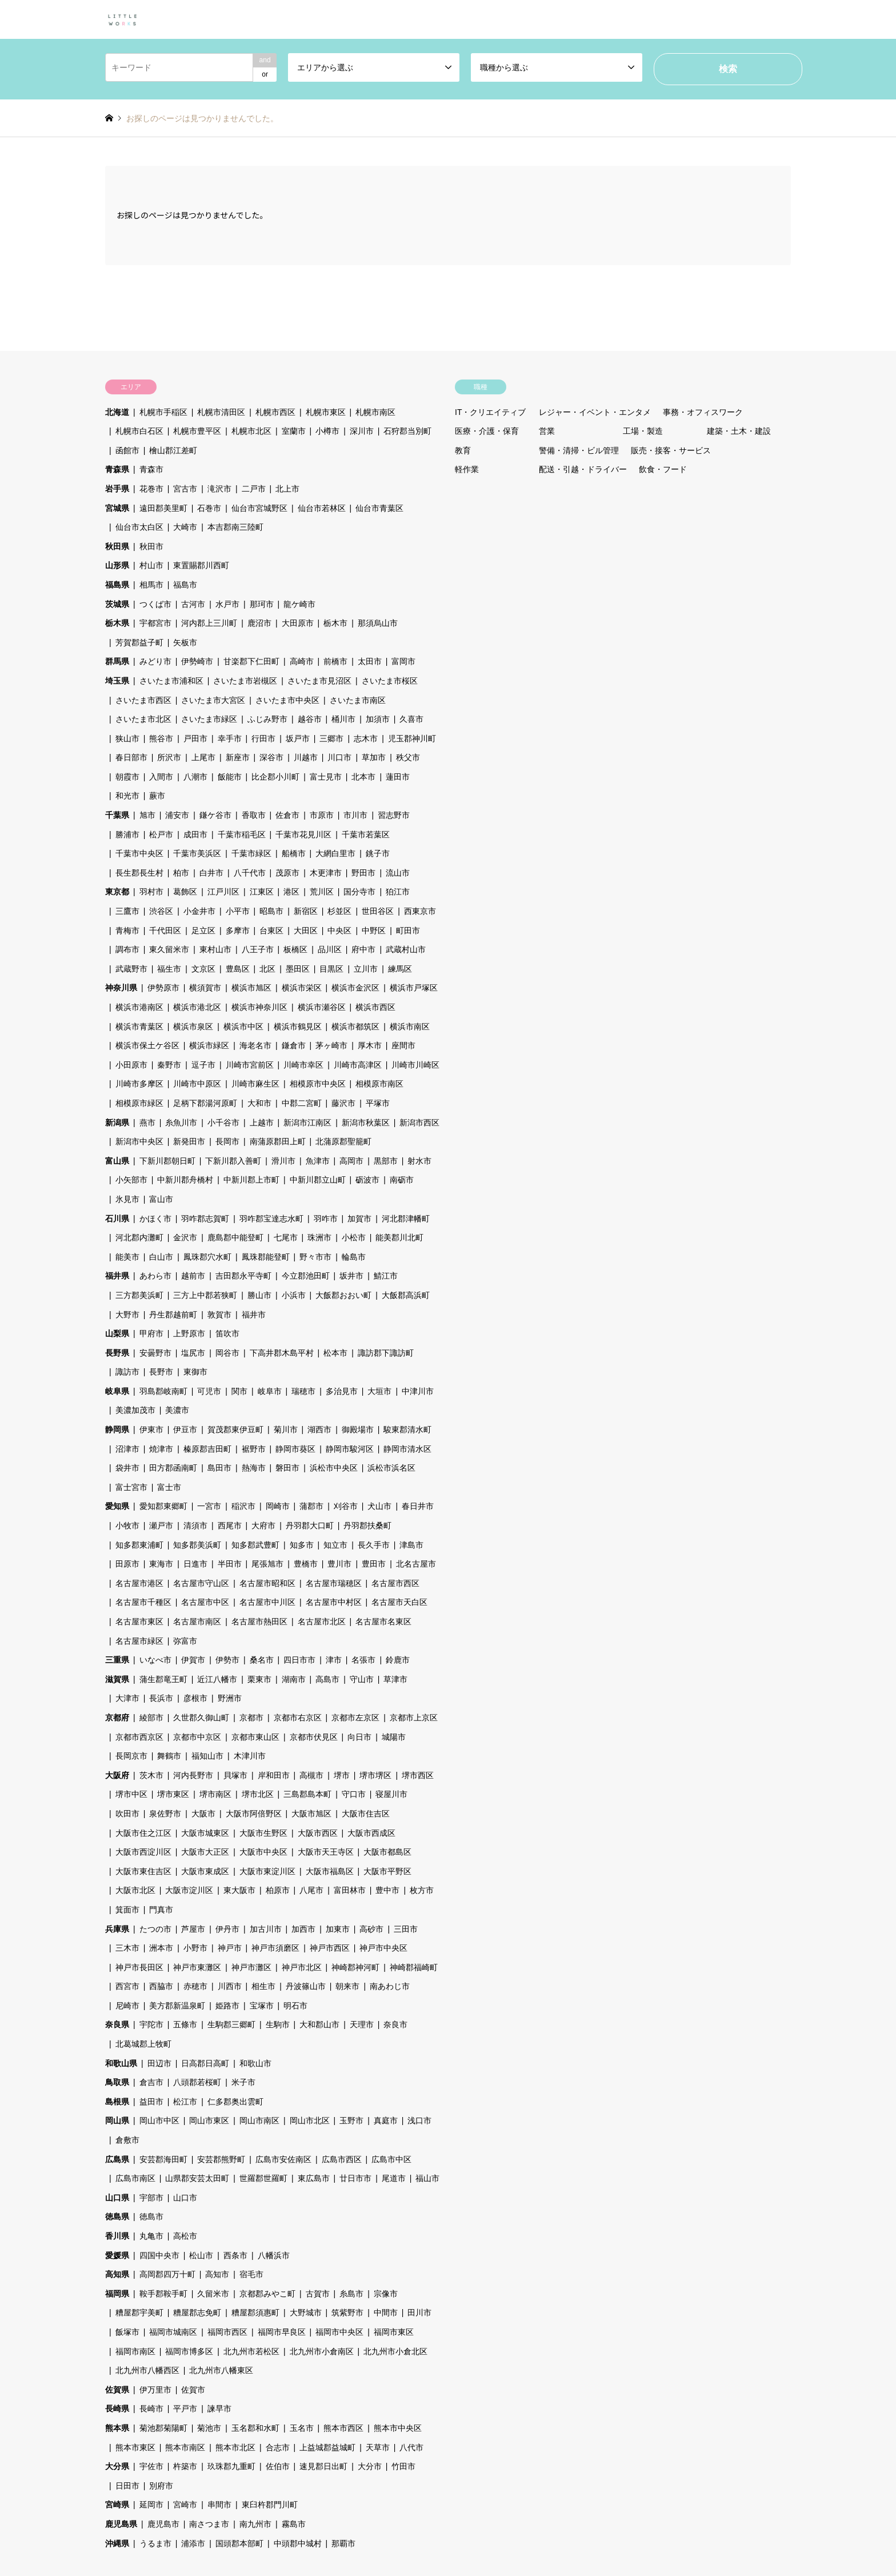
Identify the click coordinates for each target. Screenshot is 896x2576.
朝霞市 (127, 776)
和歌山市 (255, 2063)
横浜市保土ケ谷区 (147, 1045)
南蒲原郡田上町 (278, 1141)
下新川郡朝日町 (167, 1160)
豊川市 (339, 1563)
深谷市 (271, 757)
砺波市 (367, 1179)
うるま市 (155, 2543)
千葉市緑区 (251, 853)
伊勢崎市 (197, 661)
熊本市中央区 (398, 2428)
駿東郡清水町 (407, 1429)
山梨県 (117, 1333)
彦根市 (195, 1698)
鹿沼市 (259, 623)
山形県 (117, 565)
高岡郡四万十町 (167, 2274)
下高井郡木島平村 (282, 1352)
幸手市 (230, 738)
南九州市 (255, 2524)
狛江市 (398, 891)
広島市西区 (342, 2159)
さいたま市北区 (143, 719)
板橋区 (295, 949)
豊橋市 (306, 1563)
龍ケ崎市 (299, 604)
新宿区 (306, 911)
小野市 (195, 1947)
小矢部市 (131, 1179)
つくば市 (155, 604)
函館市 (127, 450)
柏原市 (278, 1890)
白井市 (211, 872)
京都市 (251, 1717)
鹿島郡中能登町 (235, 1237)
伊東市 (151, 1429)
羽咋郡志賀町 (205, 1218)
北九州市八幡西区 (147, 2370)
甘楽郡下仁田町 (251, 661)
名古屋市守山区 (201, 1583)
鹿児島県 (121, 2524)
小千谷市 (223, 1122)
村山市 (151, 565)
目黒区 (331, 968)
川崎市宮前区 (250, 1064)
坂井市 (351, 1275)
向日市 (359, 1737)
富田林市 (350, 1890)
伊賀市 (193, 1659)
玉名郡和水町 (255, 2428)
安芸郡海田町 (163, 2159)
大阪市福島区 (330, 1871)
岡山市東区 (209, 2120)
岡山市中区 (159, 2120)
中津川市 (418, 1391)
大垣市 (379, 1391)
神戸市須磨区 (275, 1947)
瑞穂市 (303, 1391)
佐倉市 (287, 815)
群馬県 (117, 661)
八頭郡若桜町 (197, 2082)
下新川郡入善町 (233, 1160)
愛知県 (117, 1506)
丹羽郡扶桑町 (367, 1525)
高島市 (327, 1679)
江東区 (262, 891)
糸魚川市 (181, 1122)
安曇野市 (155, 1352)
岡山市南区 (259, 2120)
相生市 (263, 1986)
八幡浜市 (274, 2255)
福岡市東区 (394, 2332)
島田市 (219, 1467)
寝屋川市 (391, 1794)
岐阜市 (270, 1391)
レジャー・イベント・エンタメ (595, 412)
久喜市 (411, 719)
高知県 (117, 2274)
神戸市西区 (330, 1947)
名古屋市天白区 (399, 1602)
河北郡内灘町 (139, 1237)
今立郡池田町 (306, 1275)
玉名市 (302, 2428)
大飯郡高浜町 (406, 1295)
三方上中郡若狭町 (205, 1295)
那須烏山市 (378, 623)
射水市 (419, 1160)
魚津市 (318, 1160)
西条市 (235, 2255)
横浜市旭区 (251, 987)
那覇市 (343, 2543)
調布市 (127, 949)
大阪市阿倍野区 (254, 1813)
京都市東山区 (255, 1737)
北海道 (117, 412)
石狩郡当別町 (407, 431)
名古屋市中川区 (267, 1602)
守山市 (362, 1679)
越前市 (193, 1275)
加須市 (378, 719)
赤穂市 (195, 1986)
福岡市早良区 (282, 2332)
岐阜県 (117, 1391)
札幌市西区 (275, 412)
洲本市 (161, 1947)
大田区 (306, 930)
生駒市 (278, 2024)
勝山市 (259, 1295)
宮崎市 (185, 2504)
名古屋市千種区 (143, 1602)
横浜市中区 (243, 1026)
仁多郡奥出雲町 (235, 2101)
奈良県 (117, 2024)
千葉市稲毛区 (242, 834)
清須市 (195, 1525)
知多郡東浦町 (139, 1544)
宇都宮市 (155, 623)
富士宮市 (131, 1487)
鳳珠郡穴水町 (207, 1256)
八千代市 (250, 872)
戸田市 (195, 738)
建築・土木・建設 (739, 431)
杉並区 (339, 911)
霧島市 (294, 2524)
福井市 (254, 1314)
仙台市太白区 (139, 527)
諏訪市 (127, 1371)
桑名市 (262, 1659)
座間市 (403, 1045)
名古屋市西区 (395, 1583)
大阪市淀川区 (189, 1890)
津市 (334, 1659)
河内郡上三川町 (209, 623)
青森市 (151, 469)
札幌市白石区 (139, 431)
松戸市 (161, 834)
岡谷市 (227, 1352)
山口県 (117, 2197)
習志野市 (394, 815)
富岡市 (403, 661)
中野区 (374, 930)
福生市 (169, 968)
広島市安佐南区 (283, 2159)
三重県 (117, 1659)
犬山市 (379, 1506)
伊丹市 (227, 1929)
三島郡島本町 (307, 1794)
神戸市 (230, 1947)
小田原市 (131, 1064)
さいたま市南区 (358, 700)
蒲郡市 (311, 1506)
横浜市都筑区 (355, 1026)
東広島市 (314, 2178)
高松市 (185, 2235)
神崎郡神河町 (355, 1967)
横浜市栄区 (302, 987)
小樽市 (327, 431)
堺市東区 (173, 1794)
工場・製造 (643, 431)
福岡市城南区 (173, 2332)
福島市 (185, 584)
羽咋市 (326, 1218)
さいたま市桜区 (390, 680)
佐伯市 (278, 2466)
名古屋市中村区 (334, 1602)
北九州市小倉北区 (395, 2351)
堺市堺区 (375, 1775)
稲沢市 (243, 1506)
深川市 (362, 431)
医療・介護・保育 (487, 431)
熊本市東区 (135, 2447)
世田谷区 (378, 911)
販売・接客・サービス (671, 450)
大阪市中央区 (263, 1851)
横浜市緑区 (209, 1045)
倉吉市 (151, 2082)
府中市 (363, 949)
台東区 (271, 930)
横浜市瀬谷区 (322, 1007)
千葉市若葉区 (366, 834)
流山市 (398, 872)
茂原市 (287, 872)
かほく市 (155, 1218)
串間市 (219, 2504)
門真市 (161, 1909)
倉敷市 (127, 2139)
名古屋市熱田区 (259, 1621)
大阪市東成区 (205, 1871)
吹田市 (127, 1813)
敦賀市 (219, 1314)
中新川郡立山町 (318, 1179)
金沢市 (185, 1237)
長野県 (117, 1352)
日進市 (195, 1563)
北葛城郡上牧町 (143, 2043)
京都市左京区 (355, 1717)
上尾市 (203, 757)
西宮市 (127, 1986)
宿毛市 (251, 2274)
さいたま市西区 (143, 700)
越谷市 (310, 719)
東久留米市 (169, 949)
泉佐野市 (165, 1813)
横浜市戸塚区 (414, 987)
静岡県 (117, 1429)
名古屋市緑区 (139, 1641)
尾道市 (394, 2178)
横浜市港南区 (139, 1007)
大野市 (127, 1314)
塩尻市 (193, 1352)
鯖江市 (386, 1275)
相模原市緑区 (139, 1103)
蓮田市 (398, 776)
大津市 (127, 1698)
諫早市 (219, 2408)
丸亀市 (151, 2235)
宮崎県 (117, 2504)
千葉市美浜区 (197, 853)
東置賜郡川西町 (201, 565)
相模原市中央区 (318, 1083)
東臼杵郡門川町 (270, 2504)
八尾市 (311, 1890)
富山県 (117, 1160)
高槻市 (311, 1775)
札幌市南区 (375, 412)
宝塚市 (262, 2005)
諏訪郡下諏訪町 (386, 1352)
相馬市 (151, 584)
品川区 (330, 949)
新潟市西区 (419, 1122)
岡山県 (117, 2120)
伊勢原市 (163, 987)
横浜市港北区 (197, 1007)
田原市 (127, 1563)
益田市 (151, 2101)
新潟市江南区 (307, 1122)
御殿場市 (358, 1429)
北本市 (363, 776)
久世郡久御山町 (201, 1717)
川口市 (339, 757)
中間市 (386, 2312)
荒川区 (322, 891)
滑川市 (283, 1160)
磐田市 (287, 1467)
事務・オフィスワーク (703, 412)
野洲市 (230, 1698)
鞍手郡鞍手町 (163, 2293)
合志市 (278, 2447)
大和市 (259, 1103)
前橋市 (335, 661)
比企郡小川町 (275, 776)
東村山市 (215, 949)
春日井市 (418, 1506)
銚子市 (378, 853)
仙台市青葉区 (379, 508)
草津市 (395, 1679)
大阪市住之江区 (143, 1833)
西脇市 (161, 1986)
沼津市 (127, 1448)
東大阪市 (239, 1890)
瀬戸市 (161, 1525)
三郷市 (331, 738)
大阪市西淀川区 (143, 1851)
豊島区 (238, 968)
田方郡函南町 (173, 1467)
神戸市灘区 (251, 1967)
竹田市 (403, 2466)
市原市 (322, 815)
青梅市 (127, 930)
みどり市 (155, 661)
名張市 (363, 1659)
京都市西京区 (139, 1737)
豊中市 (387, 1890)
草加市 (374, 757)
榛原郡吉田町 (207, 1448)
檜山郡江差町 (173, 450)
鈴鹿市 (398, 1659)
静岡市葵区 (295, 1448)
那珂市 (262, 604)
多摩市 (238, 930)
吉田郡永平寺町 (243, 1275)
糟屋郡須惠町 (255, 2312)
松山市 (201, 2255)
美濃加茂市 (135, 1410)
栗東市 (259, 1679)
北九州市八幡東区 (221, 2370)
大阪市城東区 (205, 1833)
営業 (547, 431)
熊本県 (117, 2428)
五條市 (185, 2024)
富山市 (161, 1199)
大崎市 (185, 527)
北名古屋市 (416, 1563)
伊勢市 (227, 1659)
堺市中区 (131, 1794)
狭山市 (127, 738)
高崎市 (302, 661)
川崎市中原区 (197, 1083)
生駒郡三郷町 (231, 2024)
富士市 (169, 1487)
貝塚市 (235, 1775)
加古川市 (266, 1929)
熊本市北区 (235, 2447)
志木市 (366, 738)
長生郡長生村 (139, 872)
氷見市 (127, 1199)
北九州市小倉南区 (322, 2351)
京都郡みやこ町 (267, 2293)
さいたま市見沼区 (319, 680)
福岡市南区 (135, 2351)
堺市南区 (215, 1794)
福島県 (117, 584)
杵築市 (185, 2466)
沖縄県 (117, 2543)
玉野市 (351, 2120)
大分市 (370, 2466)
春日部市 (131, 757)
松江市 (185, 2101)
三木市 (127, 1947)
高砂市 (371, 1929)
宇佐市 (151, 2466)
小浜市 (294, 1295)
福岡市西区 (227, 2332)
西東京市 (420, 911)
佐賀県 (117, 2389)
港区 (291, 891)
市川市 (355, 815)
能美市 (127, 1256)
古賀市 (318, 2293)
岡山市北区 (310, 2120)
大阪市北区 (135, 1890)
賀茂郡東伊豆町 (235, 1429)
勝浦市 (127, 834)
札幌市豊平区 (197, 431)
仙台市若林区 (322, 508)
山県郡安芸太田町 (197, 2178)
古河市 (193, 604)
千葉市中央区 (139, 853)
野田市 (363, 872)
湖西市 (319, 1429)
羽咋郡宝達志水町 (271, 1218)
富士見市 (326, 776)
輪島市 (354, 1256)
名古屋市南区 (197, 1621)
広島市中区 (391, 2159)
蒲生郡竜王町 (163, 1679)
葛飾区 (185, 891)
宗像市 (386, 2293)
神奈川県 (121, 987)
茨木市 (151, 1775)
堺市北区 (258, 1794)
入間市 (161, 776)
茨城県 (117, 604)
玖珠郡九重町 (231, 2466)
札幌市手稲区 (163, 412)
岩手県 (117, 488)
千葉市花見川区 (303, 834)
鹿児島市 (163, 2524)
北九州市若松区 (251, 2351)
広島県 (117, 2159)
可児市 (209, 1391)
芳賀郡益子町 (139, 642)
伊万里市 (155, 2389)
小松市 (354, 1237)
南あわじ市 (390, 1986)
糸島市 (351, 2293)
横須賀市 (205, 987)
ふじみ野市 (267, 719)
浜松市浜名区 (391, 1467)
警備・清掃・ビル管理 (579, 450)
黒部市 (386, 1160)
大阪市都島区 (387, 1851)
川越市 (306, 757)
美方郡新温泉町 (177, 2005)
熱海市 (254, 1467)
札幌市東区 (326, 412)
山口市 (185, 2197)
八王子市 (258, 949)
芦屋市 (193, 1929)
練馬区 (400, 968)
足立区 (203, 930)
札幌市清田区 (221, 412)
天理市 (362, 2024)
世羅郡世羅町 (263, 2178)
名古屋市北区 (322, 1621)
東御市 (195, 1371)
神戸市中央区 (383, 1947)
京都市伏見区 (314, 1737)
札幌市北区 (251, 431)
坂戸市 (298, 738)
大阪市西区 (318, 1833)
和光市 (127, 795)
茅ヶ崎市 (331, 1045)
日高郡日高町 (205, 2063)
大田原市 (298, 623)
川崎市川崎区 (415, 1064)
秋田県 (117, 546)
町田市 (408, 930)
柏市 (181, 872)
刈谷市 (346, 1506)
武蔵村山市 (406, 949)
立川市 (366, 968)
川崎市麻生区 (255, 1083)
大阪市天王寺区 (326, 1851)
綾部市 (151, 1717)
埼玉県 (117, 680)
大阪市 (203, 1813)
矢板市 (185, 642)
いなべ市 (155, 1659)
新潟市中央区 (139, 1141)
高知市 (217, 2274)
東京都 (117, 891)
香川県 (117, 2235)
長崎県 (117, 2408)
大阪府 (117, 1775)
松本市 (335, 1352)
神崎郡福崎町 (414, 1967)
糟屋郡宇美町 (139, 2312)
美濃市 (177, 1410)
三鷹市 (127, 911)
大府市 (263, 1525)
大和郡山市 (319, 2024)
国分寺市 (359, 891)
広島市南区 (135, 2178)
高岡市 (351, 1160)
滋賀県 (117, 1679)
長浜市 (161, 1698)
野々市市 (315, 1256)
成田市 (195, 834)
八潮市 (195, 776)
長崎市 (151, 2408)
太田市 (370, 661)
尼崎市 (127, 2005)
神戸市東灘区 (197, 1967)
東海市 (161, 1563)
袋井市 (127, 1467)
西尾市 (230, 1525)
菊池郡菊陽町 (163, 2428)
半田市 (230, 1563)
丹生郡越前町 (173, 1314)
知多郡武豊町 (255, 1544)
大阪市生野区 (263, 1833)
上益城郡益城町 (327, 2447)
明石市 (295, 2005)
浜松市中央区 (334, 1467)
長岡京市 (131, 1755)
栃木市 (335, 623)
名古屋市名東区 (383, 1621)
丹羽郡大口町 (310, 1525)
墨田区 (298, 968)
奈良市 (395, 2024)
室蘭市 (294, 431)
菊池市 (209, 2428)
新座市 (238, 757)
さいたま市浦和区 (171, 680)
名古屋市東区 (139, 1621)
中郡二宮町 (302, 1103)
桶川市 (343, 719)
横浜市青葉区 (139, 1026)
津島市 (411, 1544)
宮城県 (117, 508)
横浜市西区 (375, 1007)
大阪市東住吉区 (143, 1871)
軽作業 (467, 469)
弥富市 (185, 1641)
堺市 (342, 1775)
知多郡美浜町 (197, 1544)
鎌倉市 (294, 1045)
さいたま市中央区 (287, 700)
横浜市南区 (410, 1026)
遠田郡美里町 (163, 508)
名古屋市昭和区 (267, 1583)
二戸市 (254, 488)
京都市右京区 (298, 1717)
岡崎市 (278, 1506)
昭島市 (271, 911)
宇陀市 (151, 2024)
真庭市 (386, 2120)
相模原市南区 (379, 1083)
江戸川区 (223, 891)
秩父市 (408, 757)
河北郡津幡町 (406, 1218)
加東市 (338, 1929)
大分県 (117, 2466)
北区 (267, 968)
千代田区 (165, 930)
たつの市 (155, 1929)
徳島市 (151, 2216)
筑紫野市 (347, 2312)
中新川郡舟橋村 (185, 1179)
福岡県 (117, 2293)
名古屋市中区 (205, 1602)
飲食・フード (663, 469)
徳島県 (117, 2216)
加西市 (303, 1929)
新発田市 (189, 1141)
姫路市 (227, 2005)
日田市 (127, 2485)
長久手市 (374, 1544)
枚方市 (422, 1890)
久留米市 (213, 2293)
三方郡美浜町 (139, 1295)
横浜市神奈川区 (259, 1007)
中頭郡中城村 (298, 2543)
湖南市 (294, 1679)
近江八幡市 (217, 1679)
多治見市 (342, 1391)
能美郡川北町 (399, 1237)
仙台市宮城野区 (259, 508)
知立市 (335, 1544)
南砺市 (402, 1179)
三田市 (406, 1929)
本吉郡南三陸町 (235, 527)
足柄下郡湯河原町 (205, 1103)
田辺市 (159, 2063)
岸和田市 (274, 1775)
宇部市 (151, 2197)
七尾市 (286, 1237)
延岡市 (151, 2504)
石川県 (117, 1218)
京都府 (117, 1717)
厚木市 (370, 1045)
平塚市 (378, 1103)
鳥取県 (117, 2082)
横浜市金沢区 (355, 987)
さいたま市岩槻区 (245, 680)
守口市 (354, 1794)
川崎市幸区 (303, 1064)
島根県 (117, 2101)
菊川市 (286, 1429)
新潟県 (117, 1122)
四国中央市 (159, 2255)
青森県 (117, 469)
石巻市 (209, 508)
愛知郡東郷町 (163, 1506)
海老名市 (255, 1045)
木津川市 (250, 1755)
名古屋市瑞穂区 (334, 1583)
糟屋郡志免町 (197, 2312)
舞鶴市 (169, 1755)
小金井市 (199, 911)
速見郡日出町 (323, 2466)
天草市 (378, 2447)
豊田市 (374, 1563)
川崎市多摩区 (139, 1083)
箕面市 (127, 1909)
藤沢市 (343, 1103)
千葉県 (117, 815)
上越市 (262, 1122)
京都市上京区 (414, 1717)
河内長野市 (193, 1775)
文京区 (203, 968)
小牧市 (127, 1525)
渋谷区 (161, 911)
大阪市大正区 (205, 1851)
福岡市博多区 (189, 2351)
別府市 (161, 2485)
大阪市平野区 (387, 1871)
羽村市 (151, 891)
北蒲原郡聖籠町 (343, 1141)
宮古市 (185, 488)
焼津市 (161, 1448)
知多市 (302, 1544)
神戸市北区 (302, 1967)
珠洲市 (319, 1237)
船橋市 (294, 853)
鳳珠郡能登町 (266, 1256)
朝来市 (347, 1986)
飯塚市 (127, 2332)
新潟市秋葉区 (366, 1122)
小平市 (238, 911)
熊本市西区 (343, 2428)
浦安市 (177, 815)
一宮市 (209, 1506)
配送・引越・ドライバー (583, 469)
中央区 (339, 930)
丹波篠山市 (306, 1986)
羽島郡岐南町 (163, 1391)
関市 (239, 1391)
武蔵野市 (131, 968)
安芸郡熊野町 (221, 2159)
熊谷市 (161, 738)
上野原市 (189, 1333)
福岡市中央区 (339, 2332)
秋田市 (151, 546)
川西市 (230, 1986)
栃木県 (117, 623)
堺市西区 (418, 1775)
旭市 (147, 815)
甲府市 (151, 1333)
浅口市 (419, 2120)
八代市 (411, 2447)
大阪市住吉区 (366, 1813)
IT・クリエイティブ (490, 412)
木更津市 (326, 872)
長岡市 (227, 1141)
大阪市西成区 (371, 1833)
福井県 (117, 1275)
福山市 (427, 2178)
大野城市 (306, 2312)
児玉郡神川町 (412, 738)
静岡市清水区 (407, 1448)
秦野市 (169, 1064)
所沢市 (169, 757)
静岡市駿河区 (350, 1448)
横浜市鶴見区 (298, 1026)
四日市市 (299, 1659)
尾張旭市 (267, 1563)
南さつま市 (209, 2524)
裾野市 (254, 1448)
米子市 (243, 2082)
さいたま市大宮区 (213, 700)
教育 (463, 450)
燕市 (147, 1122)
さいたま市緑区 (209, 719)
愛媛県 (117, 2255)
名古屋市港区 (139, 1583)
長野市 (161, 1371)
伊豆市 (185, 1429)
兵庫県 (117, 1929)
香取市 (254, 815)
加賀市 (359, 1218)
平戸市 (185, 2408)
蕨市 (157, 795)
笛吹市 (227, 1333)
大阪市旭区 (311, 1813)
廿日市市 (355, 2178)
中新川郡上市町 (251, 1179)
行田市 (263, 738)
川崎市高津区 (358, 1064)
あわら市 (155, 1275)
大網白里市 (335, 853)
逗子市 (203, 1064)
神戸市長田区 (139, 1967)
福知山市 (207, 1755)
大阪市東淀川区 (267, 1871)
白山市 (161, 1256)
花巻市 (151, 488)
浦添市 (193, 2543)
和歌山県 (121, 2063)
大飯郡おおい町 (343, 1295)
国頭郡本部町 (239, 2543)
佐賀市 (193, 2389)
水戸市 (227, 604)
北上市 (287, 488)
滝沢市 (219, 488)
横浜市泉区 (193, 1026)
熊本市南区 (185, 2447)
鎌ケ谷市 (215, 815)
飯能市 (230, 776)
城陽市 (394, 1737)
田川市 (419, 2312)
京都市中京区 (197, 1737)
